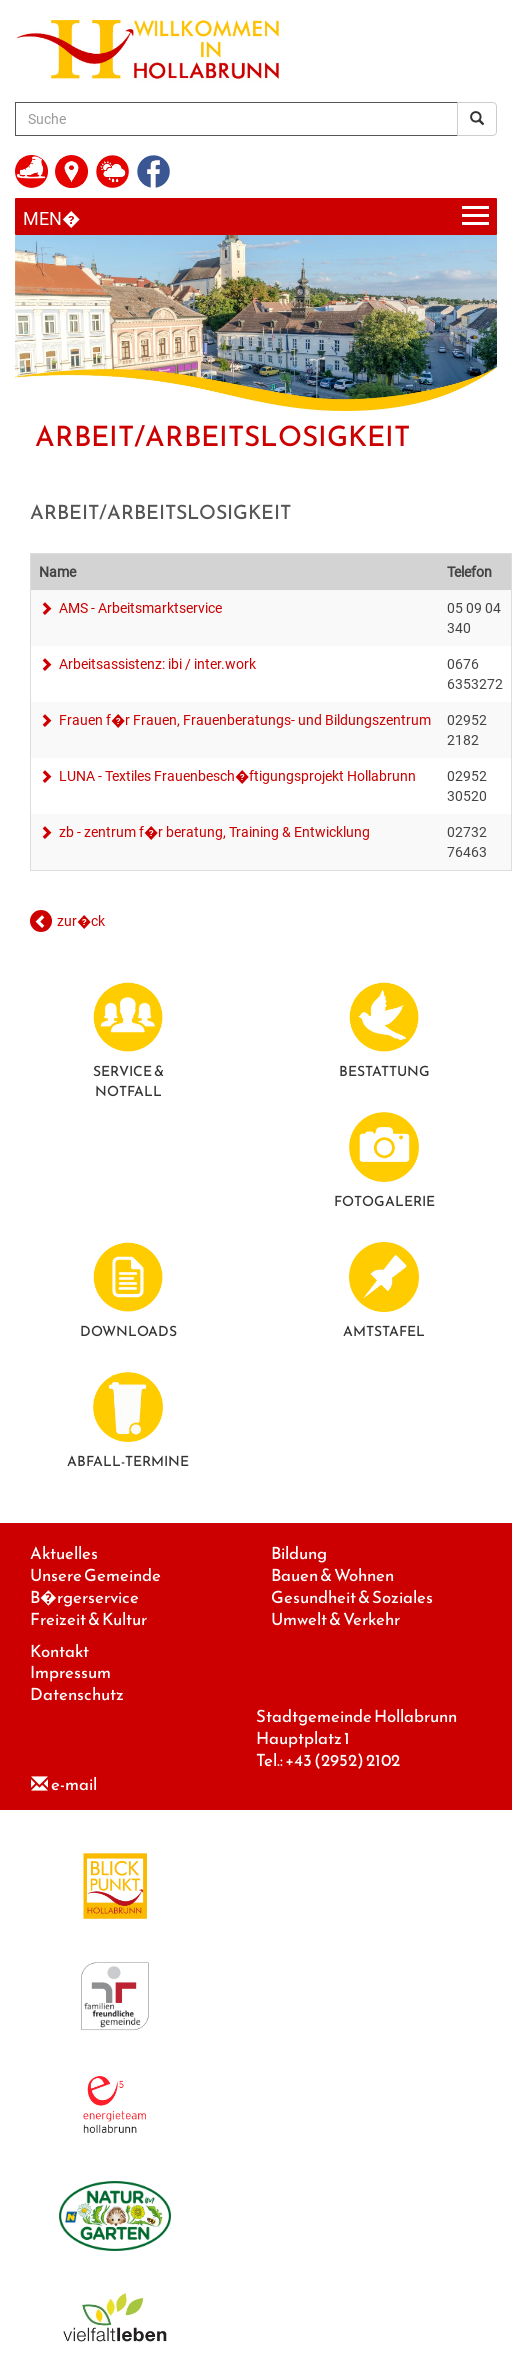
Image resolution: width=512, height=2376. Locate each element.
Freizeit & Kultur (88, 1619)
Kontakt (59, 1651)
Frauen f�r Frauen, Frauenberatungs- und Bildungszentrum (243, 720)
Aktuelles (64, 1553)
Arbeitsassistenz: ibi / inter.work (156, 664)
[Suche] (236, 119)
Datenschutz (77, 1694)
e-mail (74, 1784)
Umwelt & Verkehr (335, 1619)
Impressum (70, 1672)
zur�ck (81, 921)
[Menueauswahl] (256, 216)
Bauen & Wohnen (332, 1575)
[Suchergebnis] (477, 119)
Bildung (299, 1553)
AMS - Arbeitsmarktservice (139, 608)
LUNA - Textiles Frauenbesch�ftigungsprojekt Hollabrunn (236, 776)
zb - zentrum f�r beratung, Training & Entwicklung (213, 832)
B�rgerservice (84, 1597)
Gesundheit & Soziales (352, 1597)
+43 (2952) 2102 (342, 1760)
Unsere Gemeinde (95, 1575)
